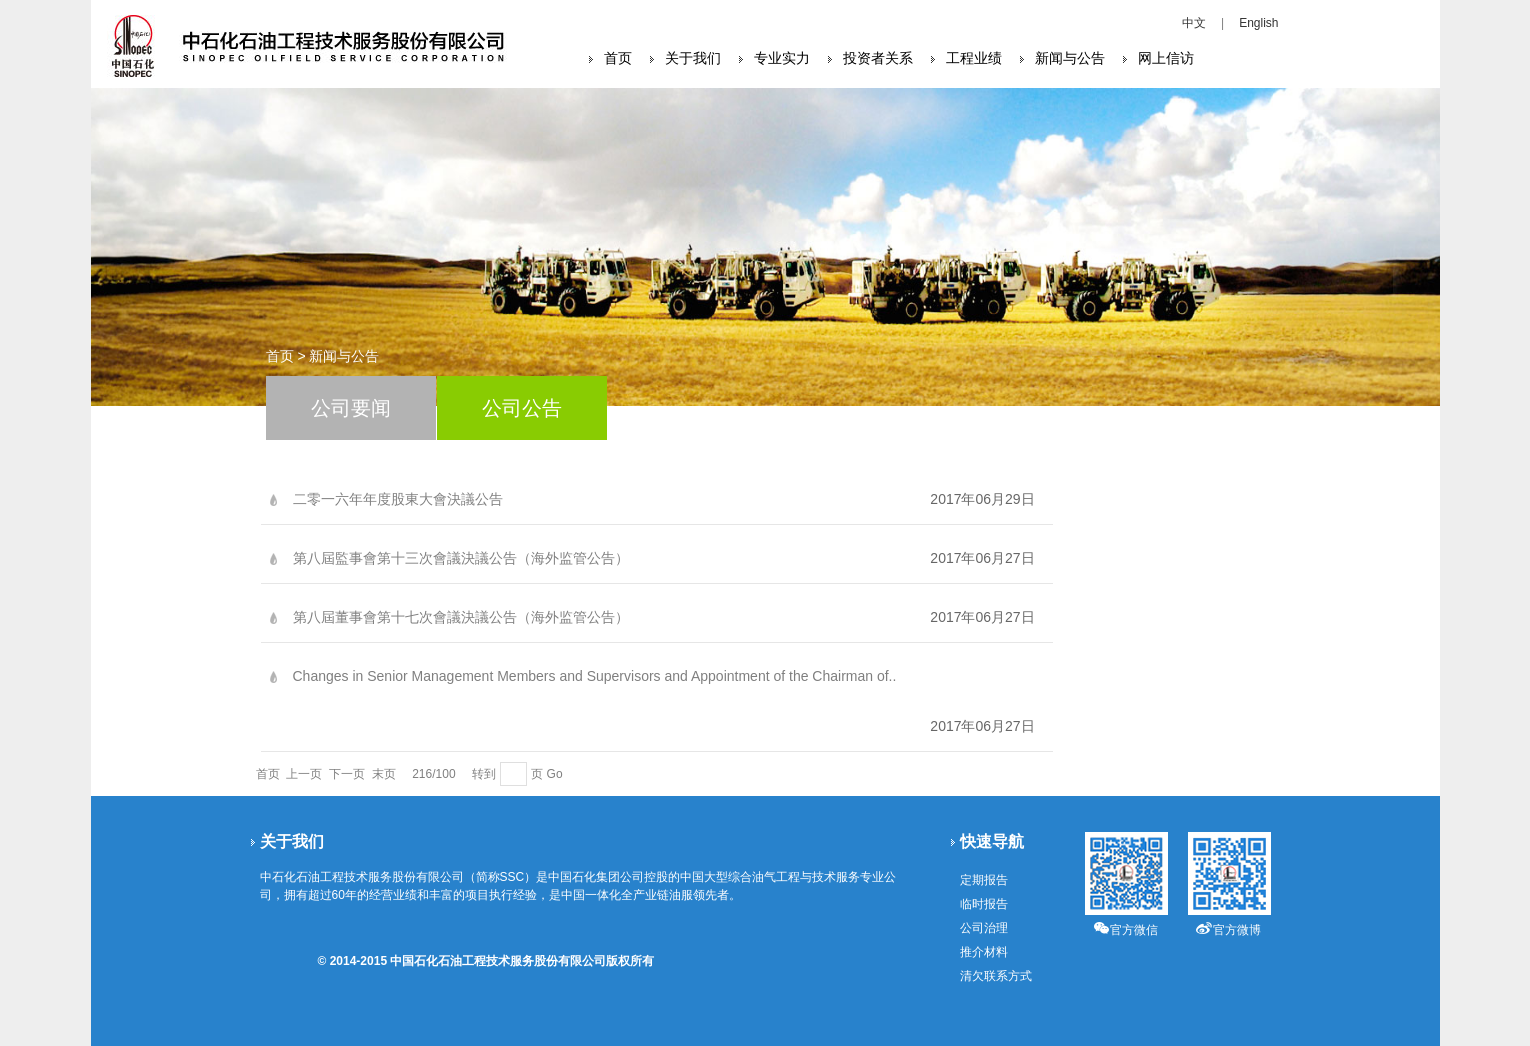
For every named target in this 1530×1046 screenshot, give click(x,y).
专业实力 (782, 58)
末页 (384, 774)
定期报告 (984, 880)
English (1258, 23)
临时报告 (984, 904)
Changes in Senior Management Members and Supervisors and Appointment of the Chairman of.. (595, 676)
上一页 (304, 774)
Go (555, 774)
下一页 (347, 774)
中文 (1194, 23)
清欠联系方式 (996, 976)
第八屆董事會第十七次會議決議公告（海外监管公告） (461, 617)
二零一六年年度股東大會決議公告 (398, 499)
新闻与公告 (1070, 58)
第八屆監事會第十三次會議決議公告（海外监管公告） (461, 558)
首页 (618, 58)
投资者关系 (878, 58)
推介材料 (984, 952)
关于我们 (693, 58)
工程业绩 (974, 58)
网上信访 (1166, 58)
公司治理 (984, 928)
